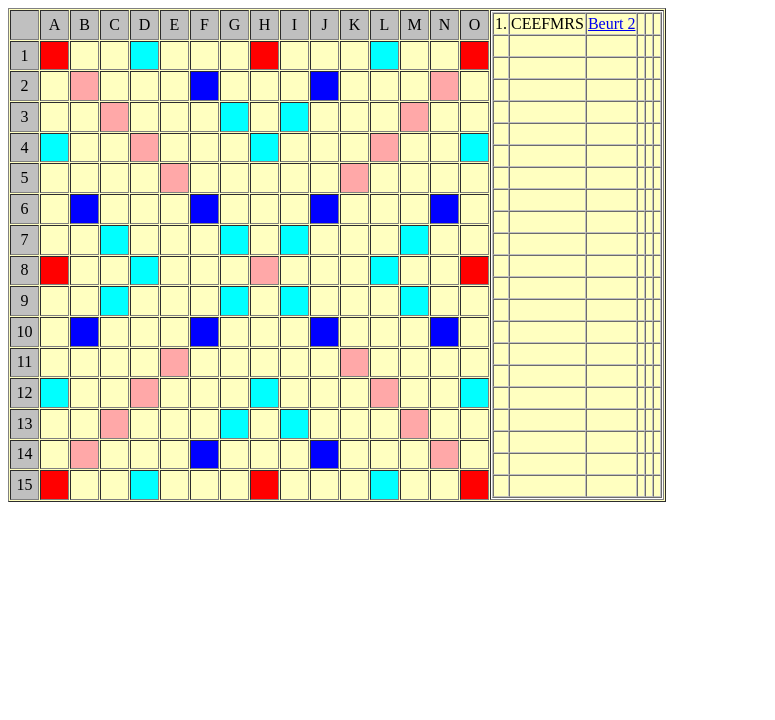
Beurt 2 (612, 23)
